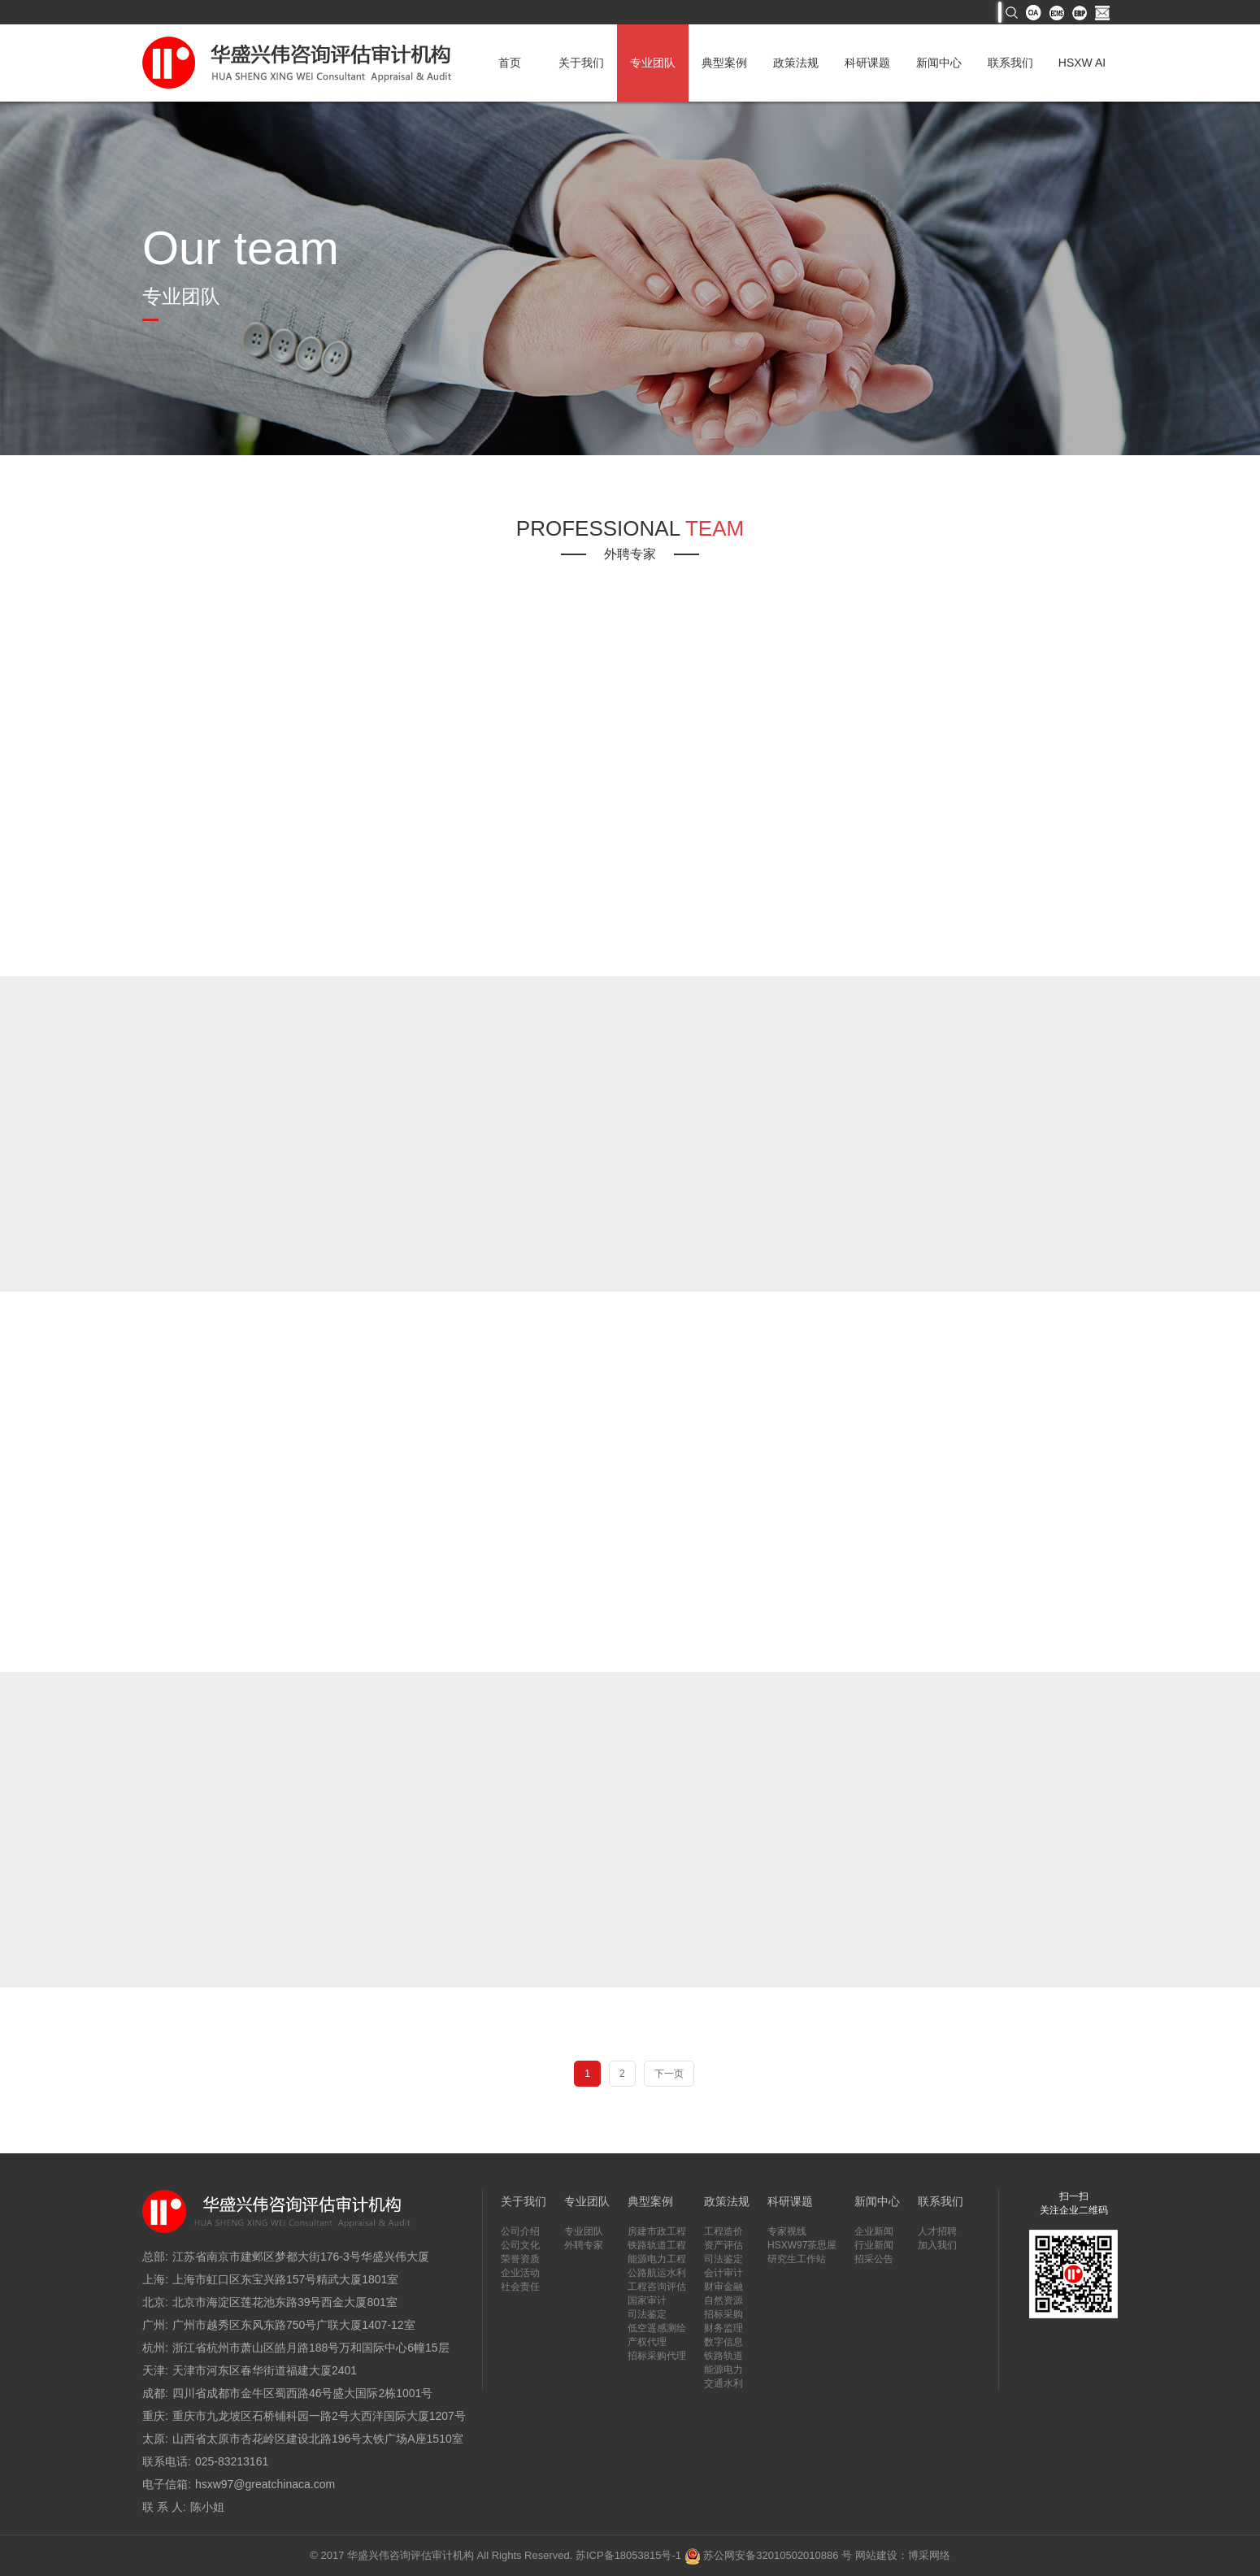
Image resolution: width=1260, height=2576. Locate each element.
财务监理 (723, 2328)
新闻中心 (939, 62)
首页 (509, 62)
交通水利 (723, 2383)
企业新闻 (873, 2231)
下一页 (669, 2073)
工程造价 (723, 2231)
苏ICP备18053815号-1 (628, 2555)
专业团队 (653, 62)
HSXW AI (1082, 62)
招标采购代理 (657, 2355)
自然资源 (723, 2300)
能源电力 (723, 2369)
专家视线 (786, 2231)
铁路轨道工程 (657, 2245)
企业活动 (520, 2272)
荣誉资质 (520, 2259)
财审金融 (723, 2286)
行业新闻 (873, 2245)
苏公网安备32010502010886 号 (768, 2555)
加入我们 (937, 2245)
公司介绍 (520, 2231)
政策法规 (796, 62)
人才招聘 (937, 2231)
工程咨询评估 (657, 2286)
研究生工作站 (796, 2259)
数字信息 (723, 2342)
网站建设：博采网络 (902, 2555)
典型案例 (724, 62)
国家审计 (647, 2300)
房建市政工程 (657, 2231)
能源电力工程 (657, 2259)
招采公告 (873, 2259)
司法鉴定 (647, 2314)
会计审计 (723, 2272)
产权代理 (647, 2342)
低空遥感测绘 (657, 2328)
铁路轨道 (723, 2355)
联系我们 (1010, 62)
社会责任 (520, 2286)
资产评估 (723, 2245)
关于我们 (581, 62)
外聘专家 (583, 2245)
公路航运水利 (657, 2272)
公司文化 (520, 2245)
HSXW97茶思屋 (801, 2245)
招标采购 (723, 2314)
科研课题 (867, 62)
